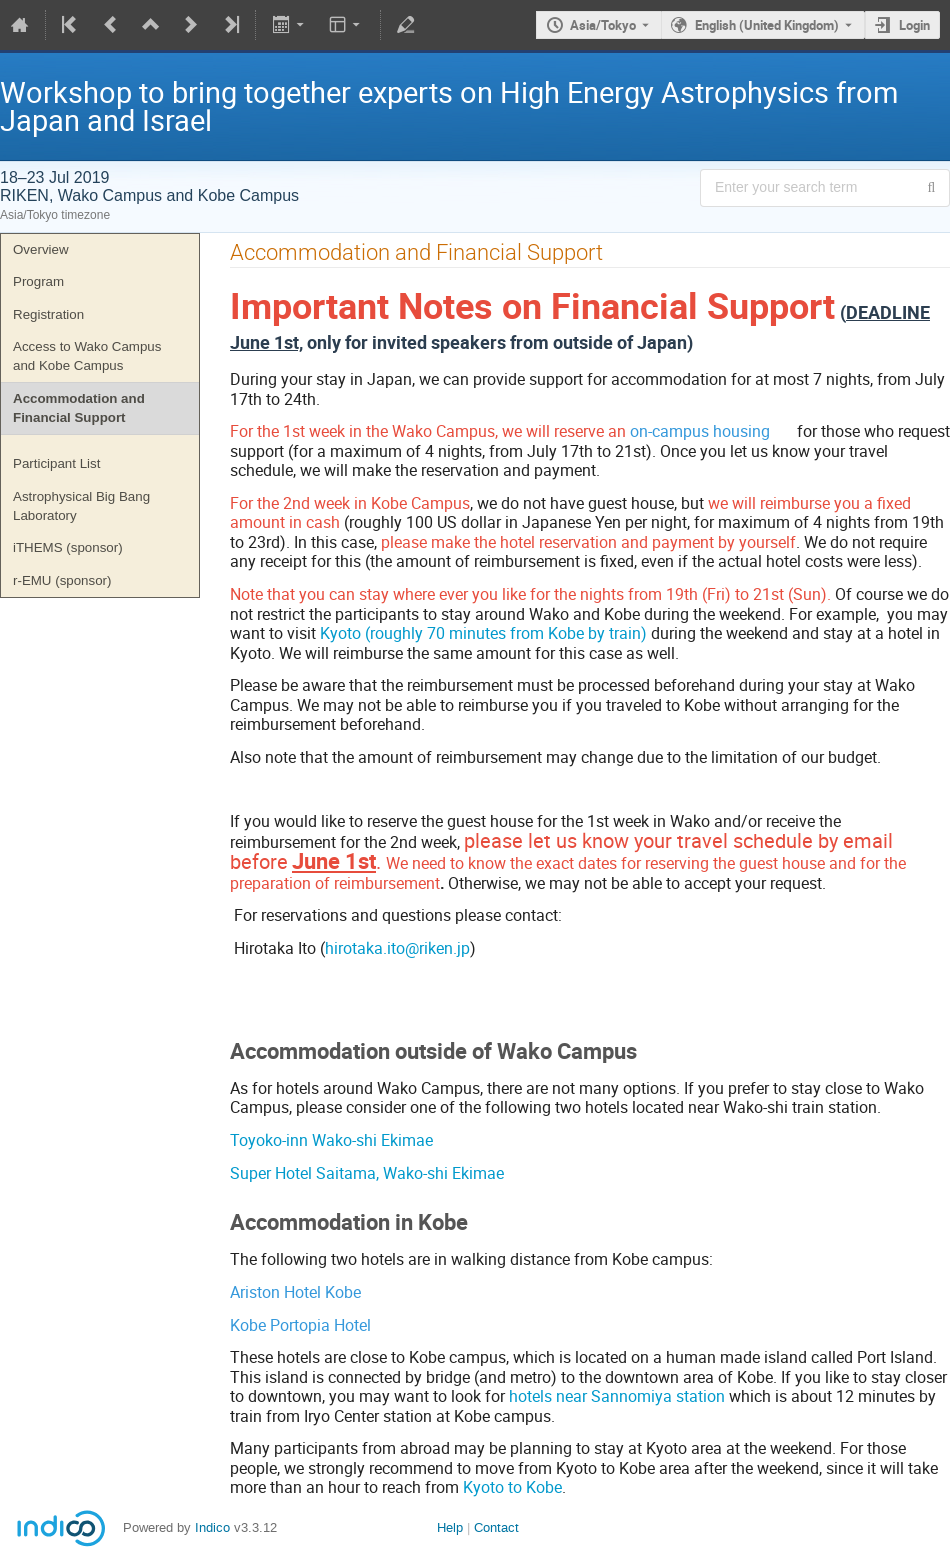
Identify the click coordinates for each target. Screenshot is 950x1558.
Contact (496, 1527)
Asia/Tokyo (603, 25)
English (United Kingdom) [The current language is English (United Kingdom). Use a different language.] (767, 25)
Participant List (56, 463)
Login (914, 25)
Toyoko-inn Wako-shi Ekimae (331, 1140)
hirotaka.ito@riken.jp (397, 948)
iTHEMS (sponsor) (68, 547)
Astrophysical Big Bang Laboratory (81, 506)
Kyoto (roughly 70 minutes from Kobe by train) (483, 633)
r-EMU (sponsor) (62, 580)
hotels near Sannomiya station (617, 1396)
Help (450, 1527)
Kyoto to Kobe (512, 1487)
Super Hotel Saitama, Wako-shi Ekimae (367, 1173)
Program (38, 281)
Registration (48, 314)
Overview (41, 249)
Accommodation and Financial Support (79, 408)
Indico (212, 1527)
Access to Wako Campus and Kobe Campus (87, 356)
